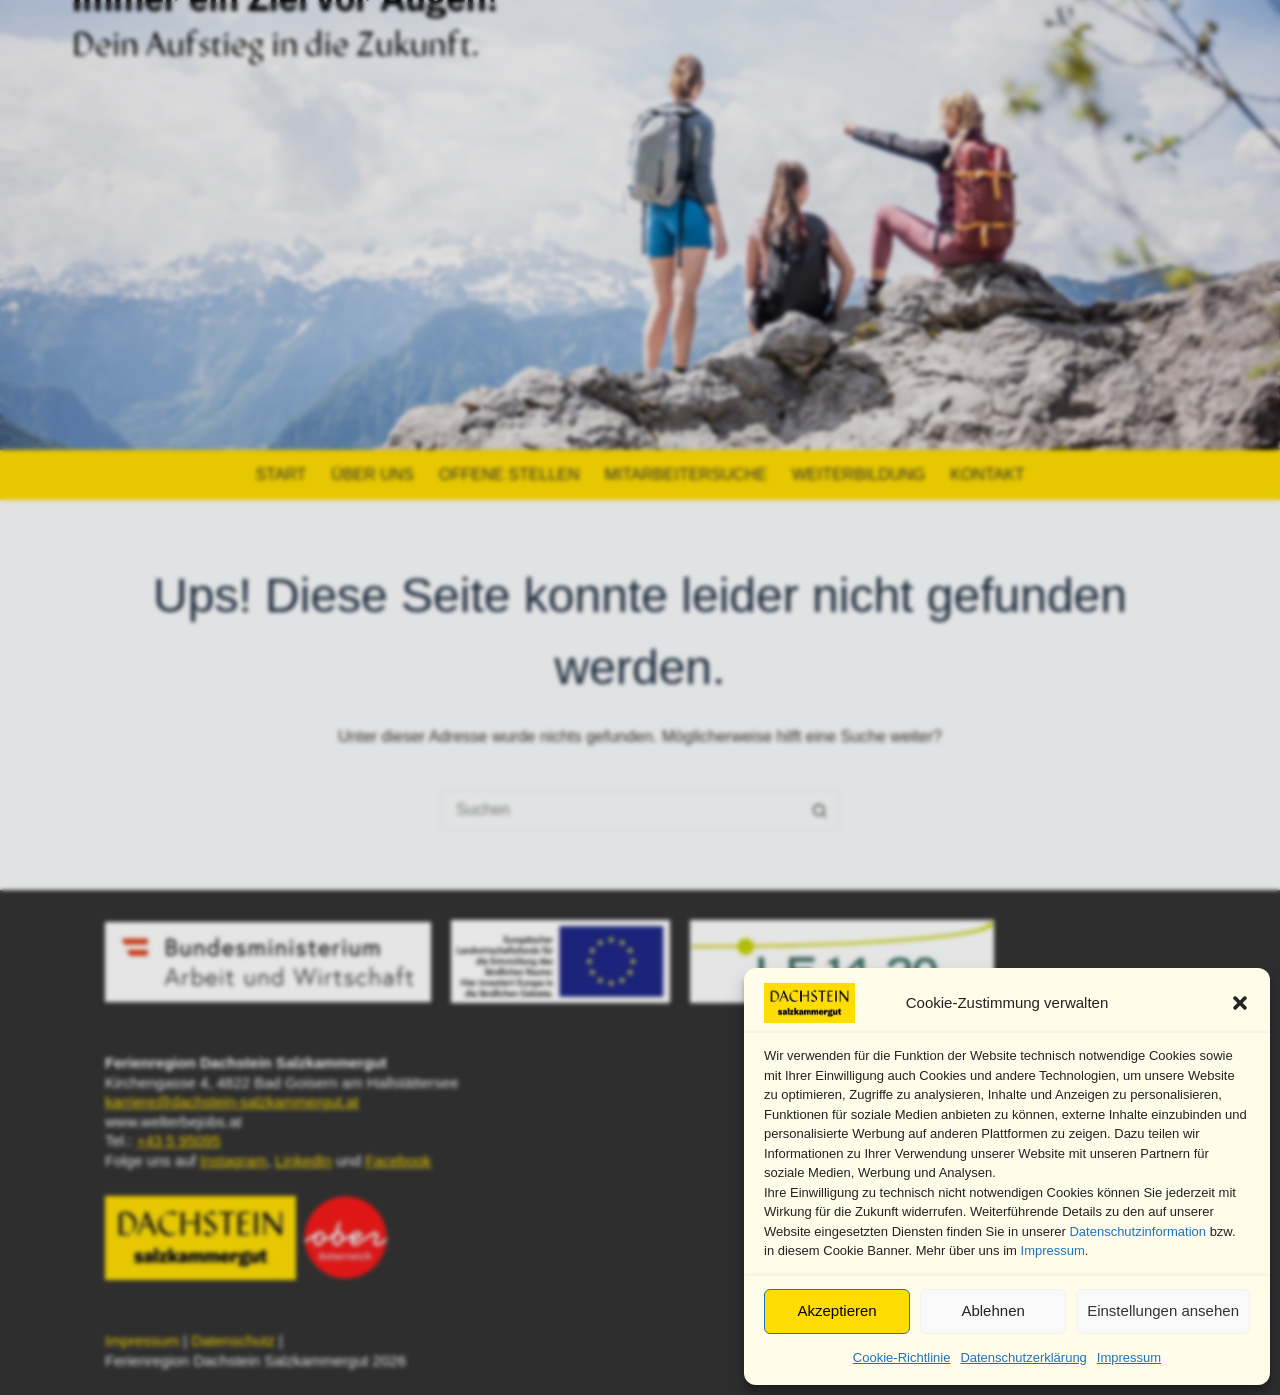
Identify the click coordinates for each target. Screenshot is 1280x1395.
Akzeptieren (836, 1310)
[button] (1240, 1003)
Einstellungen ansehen (1163, 1310)
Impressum (1053, 1250)
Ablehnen (992, 1310)
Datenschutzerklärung (1023, 1357)
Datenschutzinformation (1137, 1231)
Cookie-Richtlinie (902, 1357)
